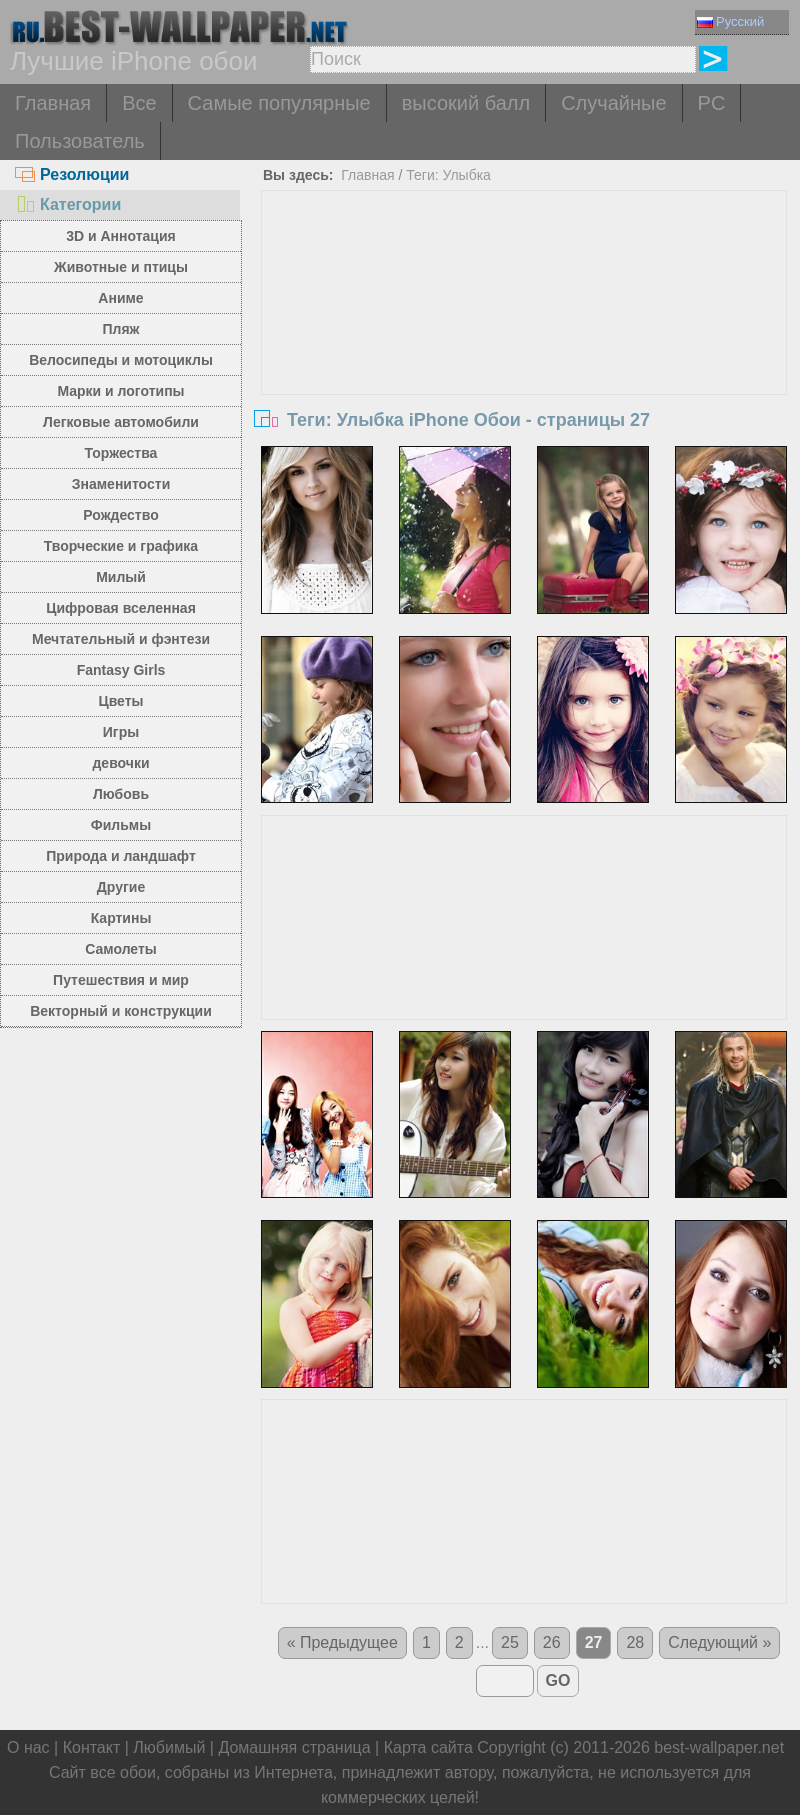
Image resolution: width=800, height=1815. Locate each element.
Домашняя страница (294, 1747)
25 (510, 1642)
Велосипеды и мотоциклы (121, 360)
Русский (730, 21)
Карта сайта (428, 1747)
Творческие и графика (121, 546)
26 (552, 1642)
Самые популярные (279, 103)
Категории (68, 204)
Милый (121, 577)
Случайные (613, 103)
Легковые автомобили (121, 422)
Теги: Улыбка (448, 175)
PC (712, 103)
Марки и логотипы (120, 391)
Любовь (121, 794)
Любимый (169, 1747)
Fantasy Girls (121, 670)
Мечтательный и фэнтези (121, 639)
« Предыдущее (342, 1642)
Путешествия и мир (121, 980)
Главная (53, 103)
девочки (120, 763)
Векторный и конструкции (121, 1011)
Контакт (92, 1747)
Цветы (120, 701)
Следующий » (719, 1642)
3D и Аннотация (121, 236)
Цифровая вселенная (121, 608)
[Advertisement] (524, 341)
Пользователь (80, 141)
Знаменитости (121, 484)
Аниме (120, 298)
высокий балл (466, 103)
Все (139, 103)
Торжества (121, 453)
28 (635, 1642)
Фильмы (121, 825)
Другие (121, 887)
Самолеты (121, 949)
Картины (121, 918)
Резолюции (72, 174)
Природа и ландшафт (121, 856)
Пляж (120, 329)
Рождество (120, 515)
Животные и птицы (121, 267)
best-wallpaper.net (719, 1747)
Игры (121, 732)
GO (558, 1680)
